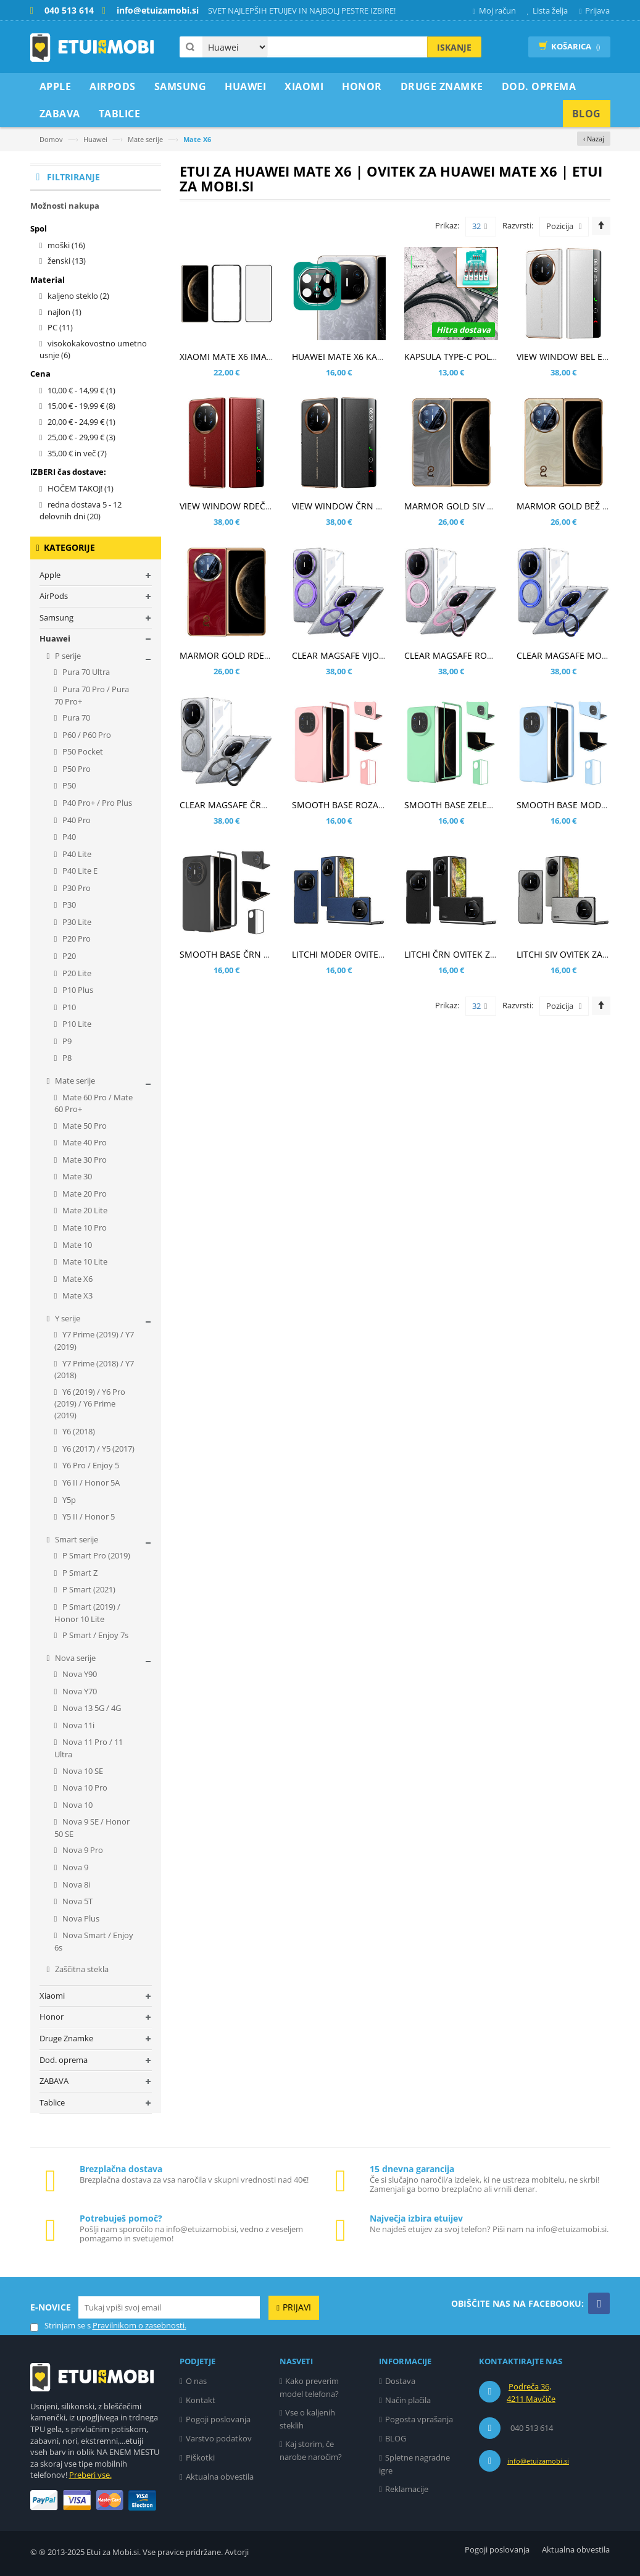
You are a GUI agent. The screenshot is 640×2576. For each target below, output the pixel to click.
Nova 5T (76, 1901)
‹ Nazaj (593, 138)
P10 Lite (75, 1023)
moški (66, 245)
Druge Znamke (66, 2038)
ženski (67, 260)
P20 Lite (75, 973)
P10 (68, 1007)
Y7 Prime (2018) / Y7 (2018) (94, 1369)
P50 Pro (75, 768)
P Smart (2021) (87, 1589)
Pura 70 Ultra (85, 671)
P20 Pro (75, 938)
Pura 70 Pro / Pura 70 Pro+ (92, 695)
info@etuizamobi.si (538, 2460)
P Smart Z (79, 1572)
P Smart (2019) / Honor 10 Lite (87, 1613)
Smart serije (75, 1539)
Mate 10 (76, 1244)
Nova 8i (75, 1884)
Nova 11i (77, 1725)
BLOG (395, 2438)
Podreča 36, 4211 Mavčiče (531, 2392)
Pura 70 (75, 717)
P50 (68, 785)
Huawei (95, 139)
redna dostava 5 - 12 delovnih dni (80, 510)
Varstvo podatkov (219, 2438)
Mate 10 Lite (83, 1261)
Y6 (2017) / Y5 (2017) (97, 1448)
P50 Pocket (81, 751)
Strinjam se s (60, 2325)
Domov (51, 139)
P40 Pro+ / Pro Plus (96, 802)
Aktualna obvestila (220, 2476)
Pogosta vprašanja (419, 2419)
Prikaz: (447, 225)
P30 (68, 904)
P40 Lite (75, 853)
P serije (67, 655)
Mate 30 (76, 1176)
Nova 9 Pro (81, 1849)
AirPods (53, 595)
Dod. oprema (63, 2059)
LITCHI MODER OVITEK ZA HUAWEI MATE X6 (381, 954)
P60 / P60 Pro (85, 734)
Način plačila (408, 2400)
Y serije (66, 1318)
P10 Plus (76, 989)
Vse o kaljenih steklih (308, 2419)
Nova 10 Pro (83, 1787)
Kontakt (200, 2400)
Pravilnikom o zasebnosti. (139, 2325)
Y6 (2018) (77, 1431)
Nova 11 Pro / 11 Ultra (88, 1748)
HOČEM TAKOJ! (81, 488)
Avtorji (237, 2551)
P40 (68, 836)
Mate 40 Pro (83, 1142)
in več (77, 453)
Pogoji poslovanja (218, 2419)
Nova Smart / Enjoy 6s (94, 1941)
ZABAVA (54, 2080)
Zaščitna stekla (81, 1969)
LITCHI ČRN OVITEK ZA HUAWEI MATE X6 (487, 954)
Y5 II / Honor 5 (87, 1516)
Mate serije (145, 139)
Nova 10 (76, 1804)
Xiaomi (52, 1995)
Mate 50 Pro (83, 1125)
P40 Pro (75, 820)
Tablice (52, 2102)
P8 (66, 1057)
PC (60, 327)
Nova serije (74, 1657)
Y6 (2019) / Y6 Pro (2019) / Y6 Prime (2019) (90, 1403)
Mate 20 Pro (83, 1193)
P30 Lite (75, 921)
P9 (66, 1041)
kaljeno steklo (78, 295)
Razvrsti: (517, 225)
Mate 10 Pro (83, 1227)
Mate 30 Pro (83, 1159)
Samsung (56, 617)
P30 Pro (75, 887)
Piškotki (200, 2457)
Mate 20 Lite (83, 1210)
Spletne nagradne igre (414, 2464)
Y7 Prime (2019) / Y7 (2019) (94, 1340)
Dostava (400, 2380)
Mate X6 (76, 1278)
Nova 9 (74, 1867)
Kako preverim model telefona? (309, 2387)
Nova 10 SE (81, 1770)
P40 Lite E (79, 870)
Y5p (68, 1499)
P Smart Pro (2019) (95, 1555)
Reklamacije (406, 2488)
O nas (196, 2380)
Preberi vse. (90, 2474)
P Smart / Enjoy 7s (94, 1635)
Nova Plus (79, 1918)
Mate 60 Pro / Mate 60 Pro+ (93, 1103)
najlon (64, 311)
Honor (51, 2016)
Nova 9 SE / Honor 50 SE (92, 1827)
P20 (68, 955)
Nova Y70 (78, 1691)
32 (480, 226)
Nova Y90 (78, 1673)
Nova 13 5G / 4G (90, 1707)
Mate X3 (76, 1295)
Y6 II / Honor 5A (90, 1482)
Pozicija (559, 226)
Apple (49, 574)
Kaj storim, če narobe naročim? (311, 2450)
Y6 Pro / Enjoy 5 (89, 1465)
